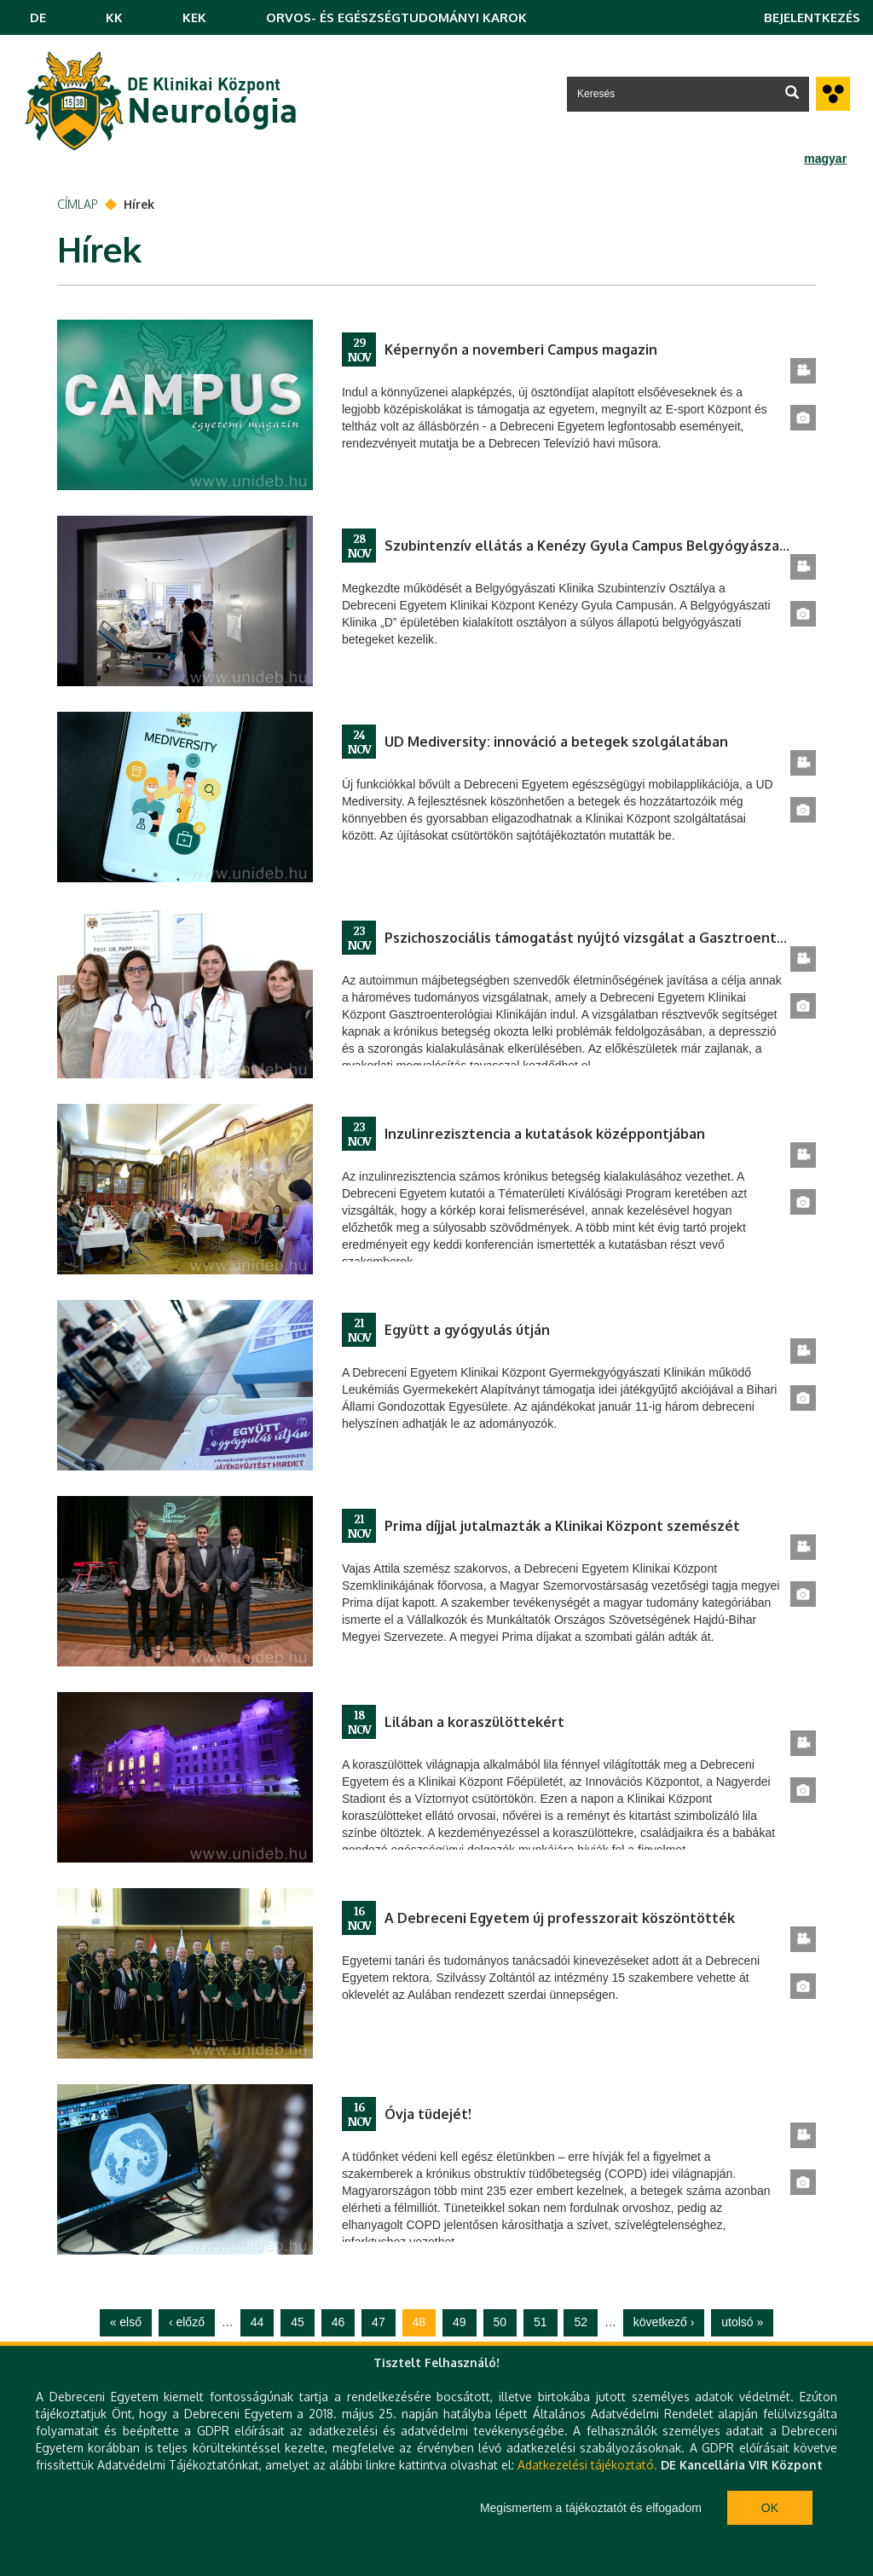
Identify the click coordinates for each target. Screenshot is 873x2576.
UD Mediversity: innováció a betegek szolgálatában (556, 741)
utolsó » (742, 2322)
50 (500, 2322)
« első (126, 2322)
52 (580, 2322)
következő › (664, 2322)
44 (257, 2322)
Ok (769, 2508)
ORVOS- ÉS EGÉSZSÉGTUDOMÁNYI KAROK (396, 17)
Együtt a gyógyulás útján (467, 1329)
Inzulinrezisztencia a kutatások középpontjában (544, 1133)
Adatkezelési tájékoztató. (587, 2465)
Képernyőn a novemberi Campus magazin (520, 349)
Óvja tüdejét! (427, 2114)
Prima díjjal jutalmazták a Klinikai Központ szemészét (562, 1525)
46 (338, 2322)
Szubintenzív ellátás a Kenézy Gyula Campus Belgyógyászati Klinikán (587, 545)
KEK (194, 17)
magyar (825, 158)
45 (297, 2322)
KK (114, 17)
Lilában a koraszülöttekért (474, 1721)
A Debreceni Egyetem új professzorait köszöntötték (559, 1917)
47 (378, 2322)
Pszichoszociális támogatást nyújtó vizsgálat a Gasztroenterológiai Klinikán (587, 937)
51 (540, 2322)
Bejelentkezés (812, 17)
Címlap (77, 204)
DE (38, 17)
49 (459, 2322)
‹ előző (187, 2322)
